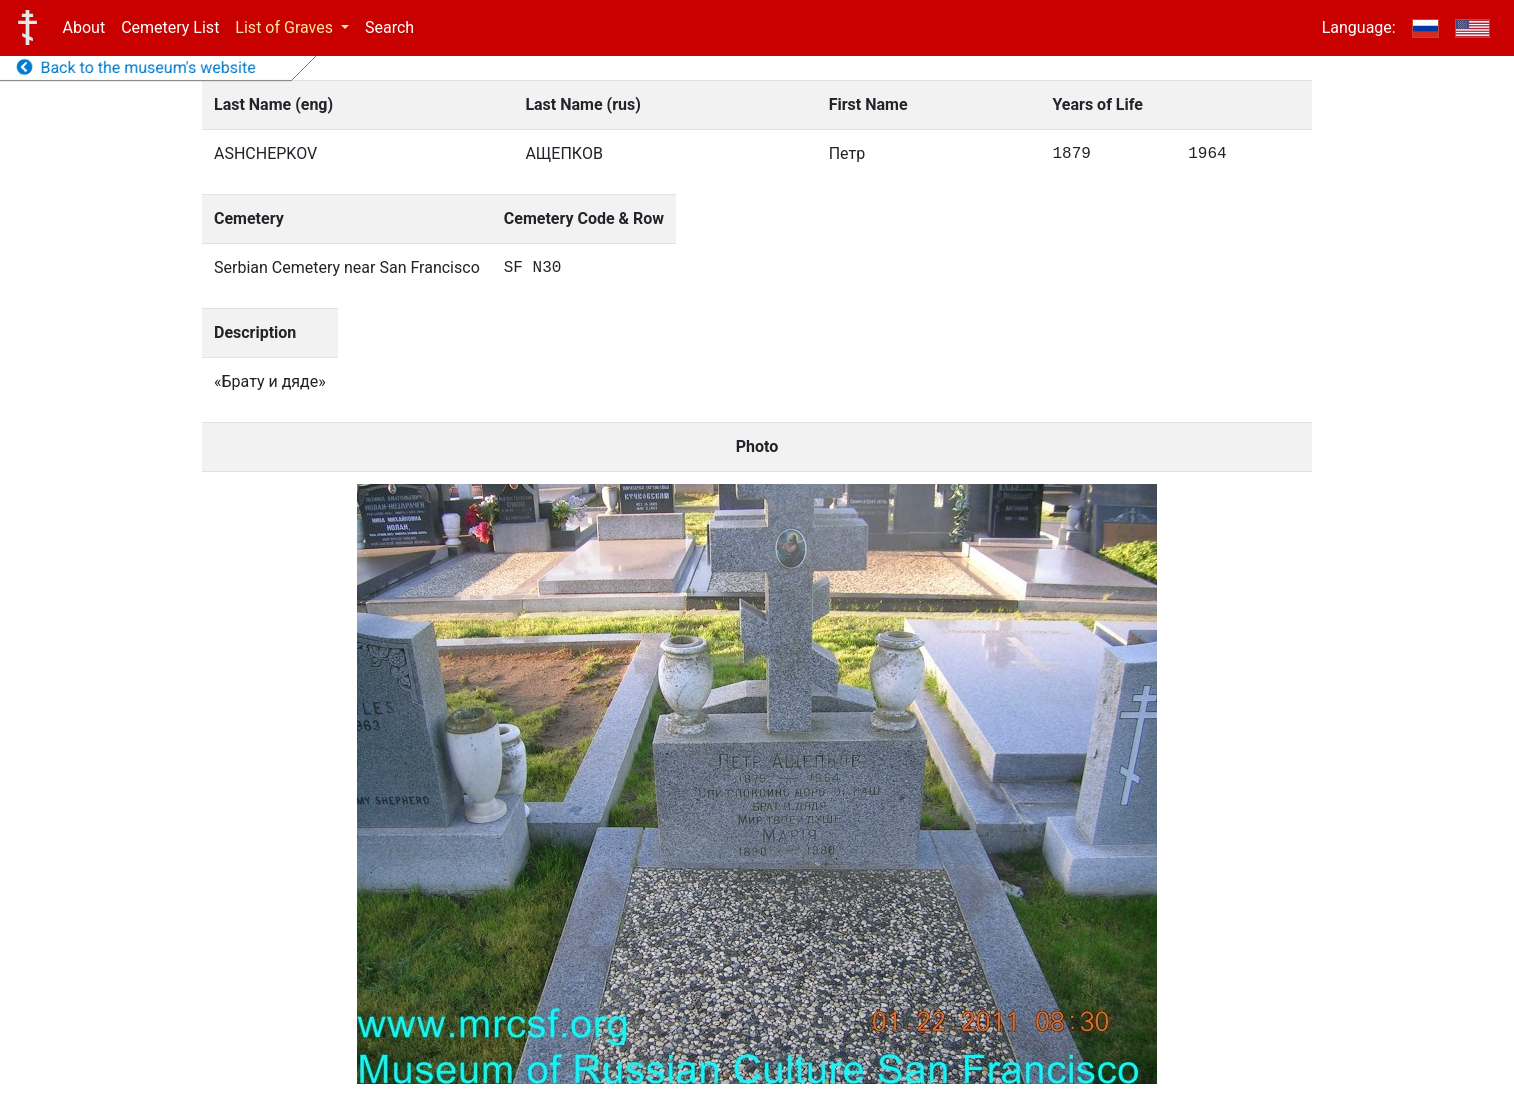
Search (389, 27)
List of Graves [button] (286, 27)
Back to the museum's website (136, 67)
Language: (1359, 27)
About (84, 27)
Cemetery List (170, 27)
